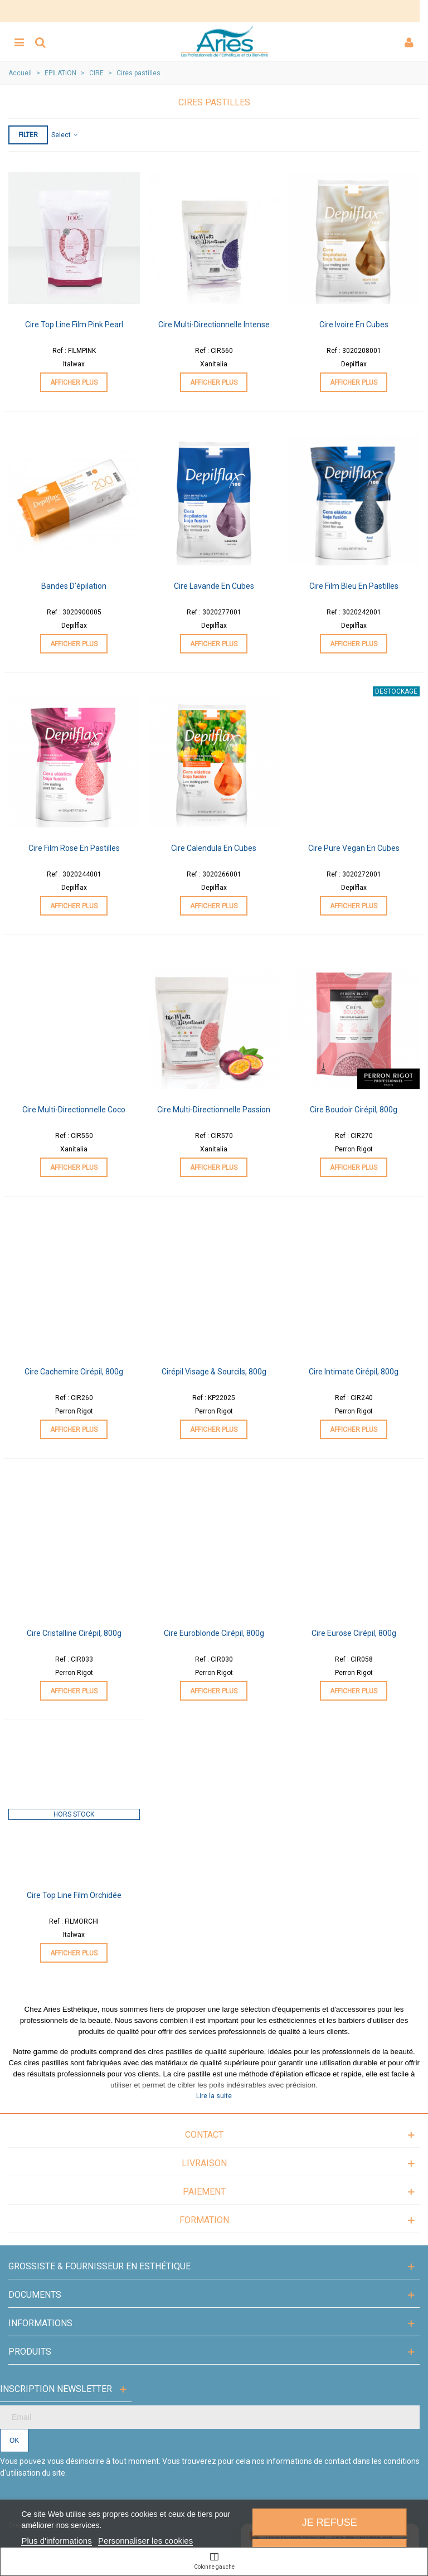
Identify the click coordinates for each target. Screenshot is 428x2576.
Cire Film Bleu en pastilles (353, 586)
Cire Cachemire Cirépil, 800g (74, 1371)
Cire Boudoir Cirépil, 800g (353, 1109)
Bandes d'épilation (73, 586)
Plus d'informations (56, 2540)
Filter (28, 135)
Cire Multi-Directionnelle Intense (214, 324)
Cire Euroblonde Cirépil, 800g (214, 1633)
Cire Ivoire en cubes (353, 324)
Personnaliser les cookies (145, 2540)
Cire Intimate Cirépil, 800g (353, 1371)
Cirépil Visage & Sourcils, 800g (214, 1371)
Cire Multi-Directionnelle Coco (73, 1109)
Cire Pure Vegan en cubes (354, 848)
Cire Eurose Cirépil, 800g (354, 1633)
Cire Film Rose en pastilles (74, 848)
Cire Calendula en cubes (213, 848)
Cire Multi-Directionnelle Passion (213, 1109)
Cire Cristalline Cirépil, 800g (74, 1633)
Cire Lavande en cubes (214, 586)
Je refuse (329, 2522)
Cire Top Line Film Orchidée (74, 1895)
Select (65, 135)
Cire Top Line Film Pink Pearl (74, 324)
